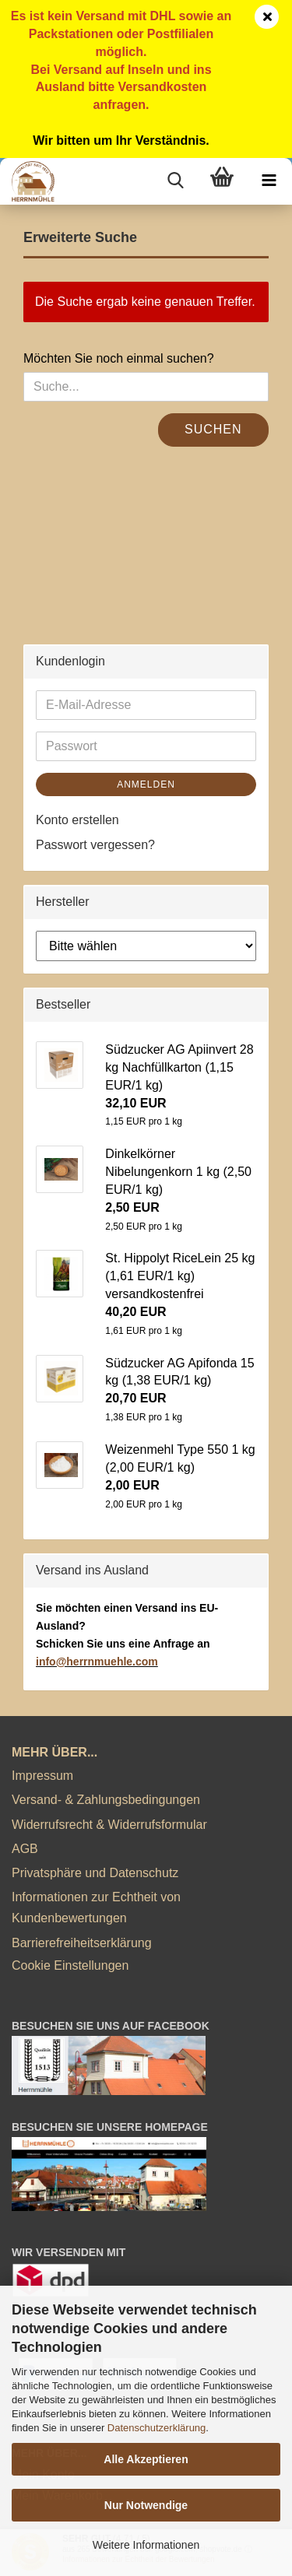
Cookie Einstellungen (70, 1965)
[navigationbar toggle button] (268, 181)
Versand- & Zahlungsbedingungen (106, 1799)
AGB (25, 1848)
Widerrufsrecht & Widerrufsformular (109, 1824)
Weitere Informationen (146, 2545)
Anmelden (146, 784)
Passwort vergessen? (95, 844)
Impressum (42, 1775)
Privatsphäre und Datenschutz (95, 1872)
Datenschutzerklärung (156, 2428)
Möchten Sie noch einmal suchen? (118, 358)
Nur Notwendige (146, 2505)
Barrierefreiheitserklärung (82, 1943)
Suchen (213, 429)
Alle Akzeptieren (146, 2459)
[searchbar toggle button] (175, 181)
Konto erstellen (77, 819)
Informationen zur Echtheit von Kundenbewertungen (96, 1907)
